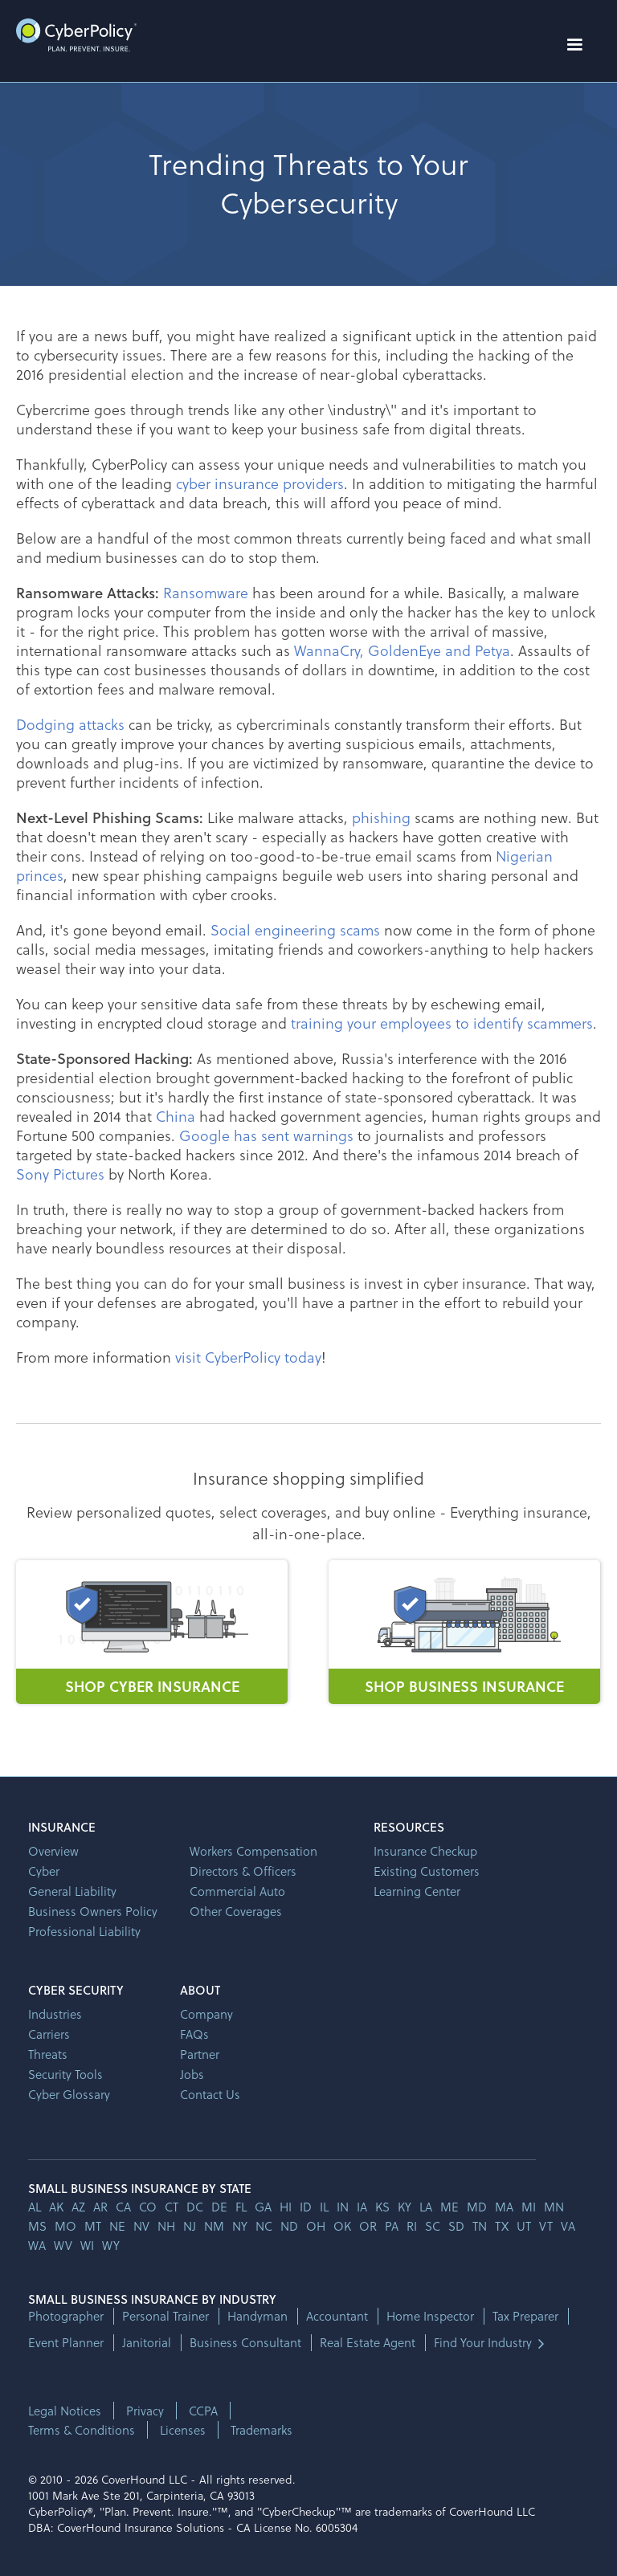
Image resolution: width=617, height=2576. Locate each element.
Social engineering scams (295, 929)
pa (391, 2226)
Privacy (145, 2410)
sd (456, 2226)
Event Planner (66, 2342)
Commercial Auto (237, 1891)
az (78, 2206)
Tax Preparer (525, 2316)
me (449, 2206)
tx (502, 2226)
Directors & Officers (243, 1871)
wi (87, 2245)
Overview (53, 1851)
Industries (55, 2014)
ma (504, 2206)
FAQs (194, 2034)
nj (189, 2226)
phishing (381, 817)
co (148, 2206)
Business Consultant (245, 2342)
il (324, 2206)
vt (546, 2226)
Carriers (49, 2034)
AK (56, 2206)
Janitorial (146, 2342)
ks (382, 2206)
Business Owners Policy (92, 1911)
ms (37, 2226)
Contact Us (210, 2094)
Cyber (43, 1871)
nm (214, 2226)
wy (111, 2245)
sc (432, 2226)
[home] (76, 34)
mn (554, 2206)
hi (286, 2206)
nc (263, 2226)
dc (194, 2206)
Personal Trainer (165, 2316)
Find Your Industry (483, 2342)
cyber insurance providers (260, 483)
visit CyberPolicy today (248, 1356)
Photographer (66, 2316)
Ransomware (205, 592)
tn (479, 2226)
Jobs (192, 2074)
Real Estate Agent (367, 2342)
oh (315, 2226)
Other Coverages (236, 1911)
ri (412, 2226)
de (219, 2206)
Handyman (257, 2316)
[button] (574, 44)
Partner (199, 2054)
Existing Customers (427, 1871)
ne (117, 2226)
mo (65, 2226)
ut (524, 2226)
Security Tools (65, 2074)
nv (141, 2226)
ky (404, 2206)
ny (239, 2226)
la (425, 2206)
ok (342, 2226)
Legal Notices (64, 2410)
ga (263, 2206)
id (306, 2206)
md (477, 2206)
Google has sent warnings (266, 1135)
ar (100, 2206)
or (368, 2226)
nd (289, 2226)
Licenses (183, 2430)
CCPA (203, 2410)
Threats (47, 2054)
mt (92, 2226)
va (568, 2226)
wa (37, 2245)
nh (166, 2226)
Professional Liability (84, 1931)
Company (206, 2014)
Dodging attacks (70, 724)
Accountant (337, 2316)
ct (171, 2206)
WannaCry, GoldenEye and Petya (402, 650)
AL (34, 2206)
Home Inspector (430, 2316)
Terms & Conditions (81, 2430)
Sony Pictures (60, 1173)
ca (123, 2206)
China (175, 1116)
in (343, 2206)
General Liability (72, 1891)
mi (528, 2206)
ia (362, 2206)
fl (241, 2206)
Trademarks (261, 2430)
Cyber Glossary (69, 2094)
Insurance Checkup (425, 1851)
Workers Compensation (253, 1851)
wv (63, 2245)
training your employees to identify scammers (442, 1022)
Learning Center (417, 1891)
